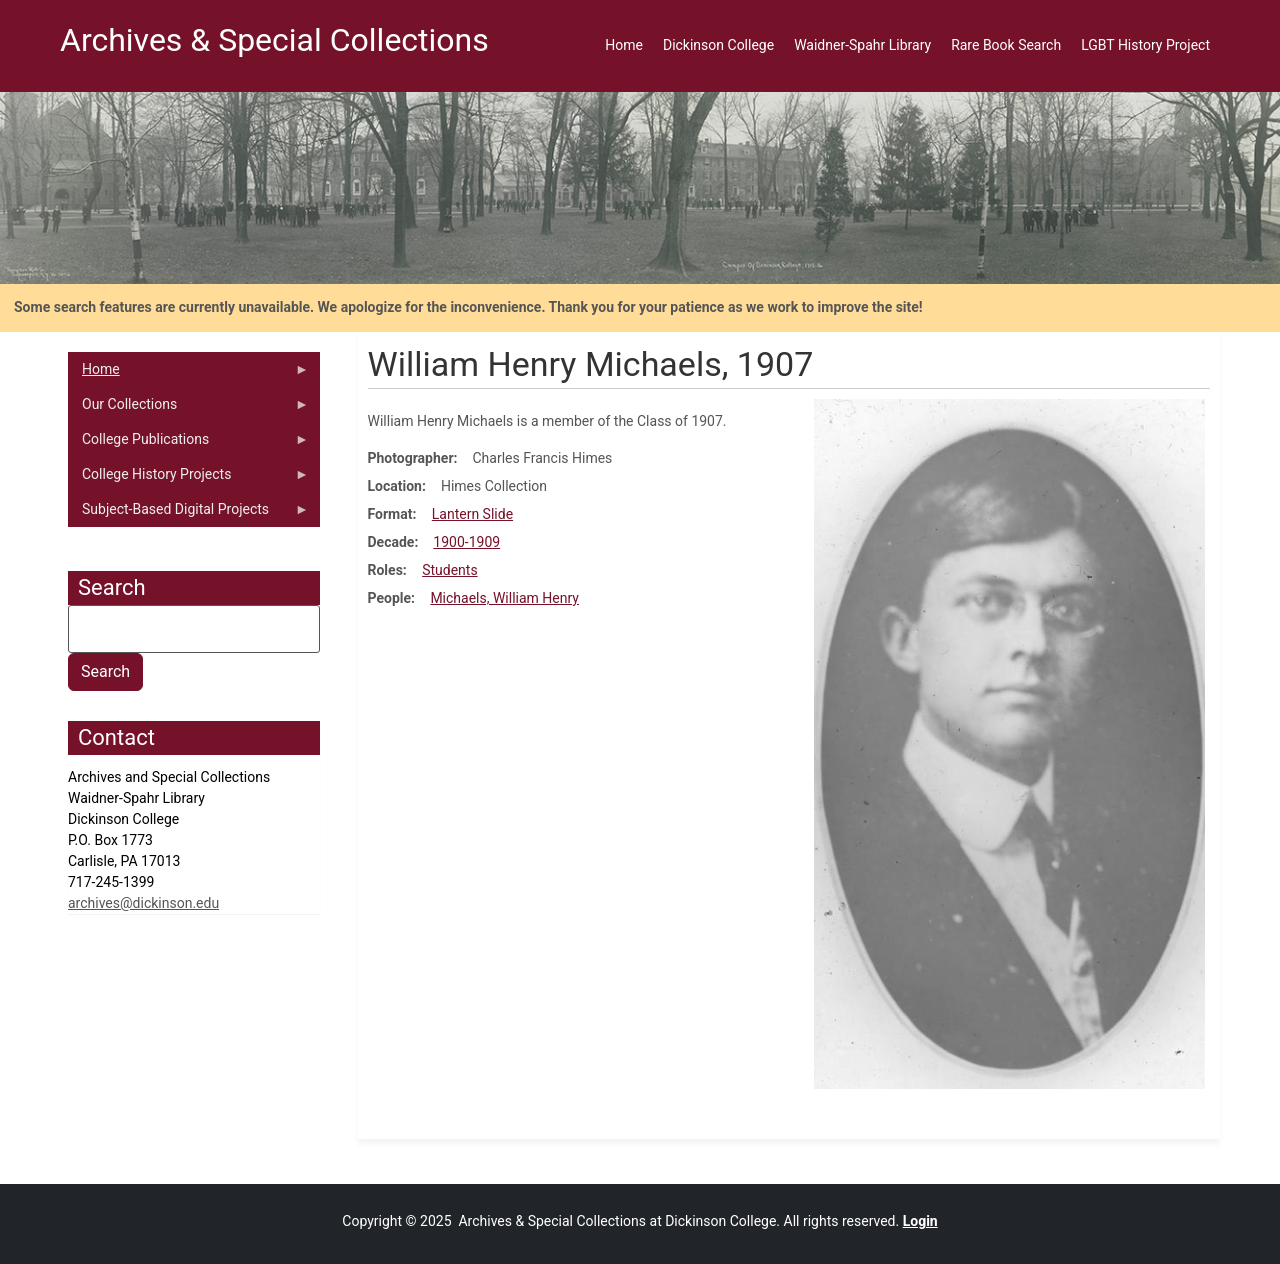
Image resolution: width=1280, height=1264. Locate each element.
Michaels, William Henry (504, 598)
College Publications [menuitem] (188, 444)
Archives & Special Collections (274, 40)
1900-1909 (466, 542)
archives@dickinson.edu (143, 903)
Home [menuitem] (624, 45)
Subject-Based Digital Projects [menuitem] (188, 514)
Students (449, 570)
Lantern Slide (472, 514)
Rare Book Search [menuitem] (1006, 45)
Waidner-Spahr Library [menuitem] (862, 45)
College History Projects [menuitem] (188, 479)
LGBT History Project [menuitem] (1145, 45)
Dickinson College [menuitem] (718, 45)
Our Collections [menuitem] (188, 409)
